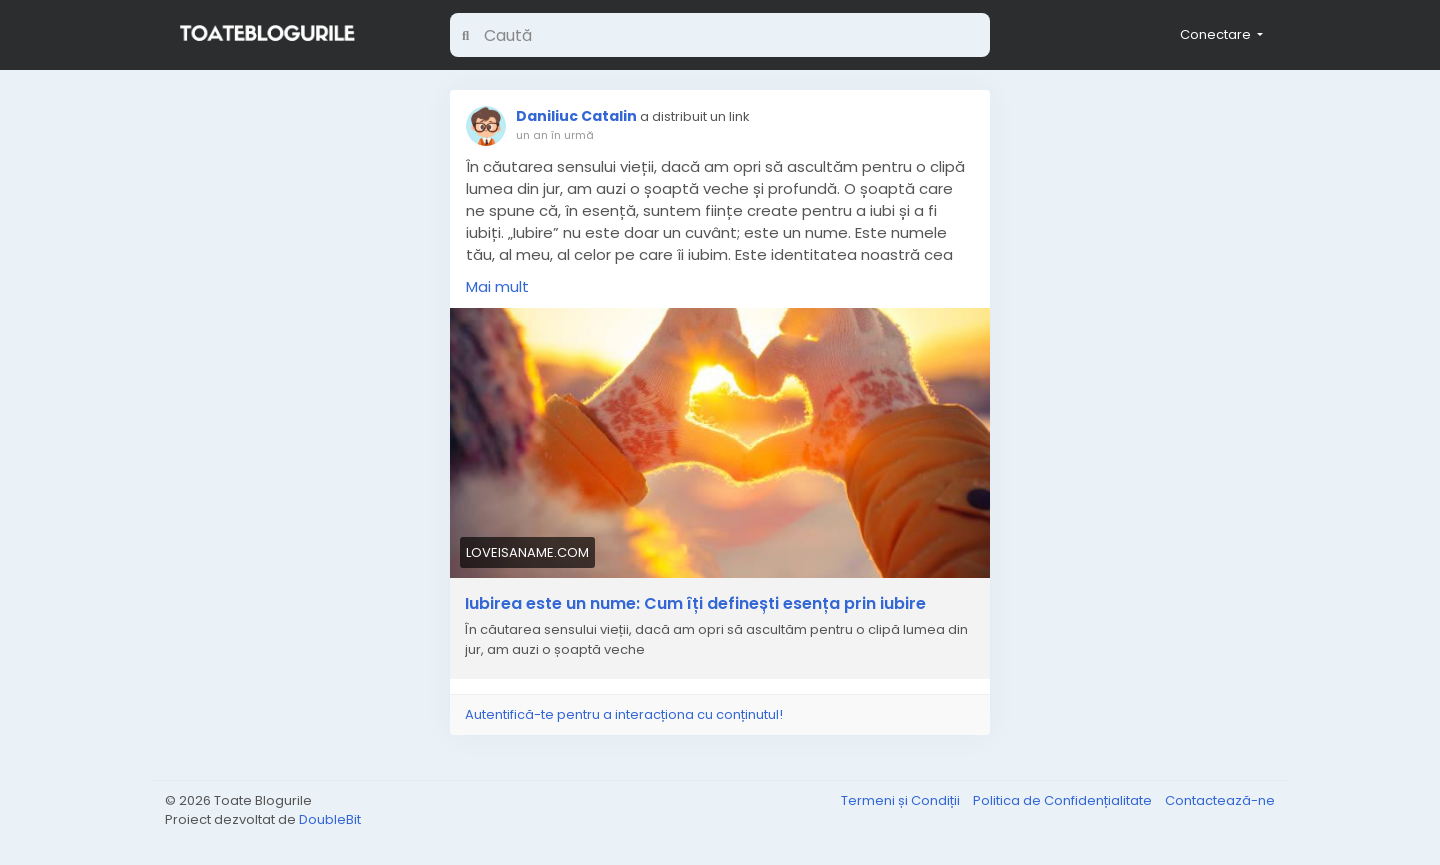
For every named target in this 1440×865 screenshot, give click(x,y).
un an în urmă (555, 135)
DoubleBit (330, 819)
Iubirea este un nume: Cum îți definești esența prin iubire (695, 604)
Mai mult (497, 286)
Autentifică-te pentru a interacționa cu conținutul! (624, 714)
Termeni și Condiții (902, 800)
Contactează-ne (1220, 800)
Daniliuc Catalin (576, 116)
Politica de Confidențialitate (1064, 800)
